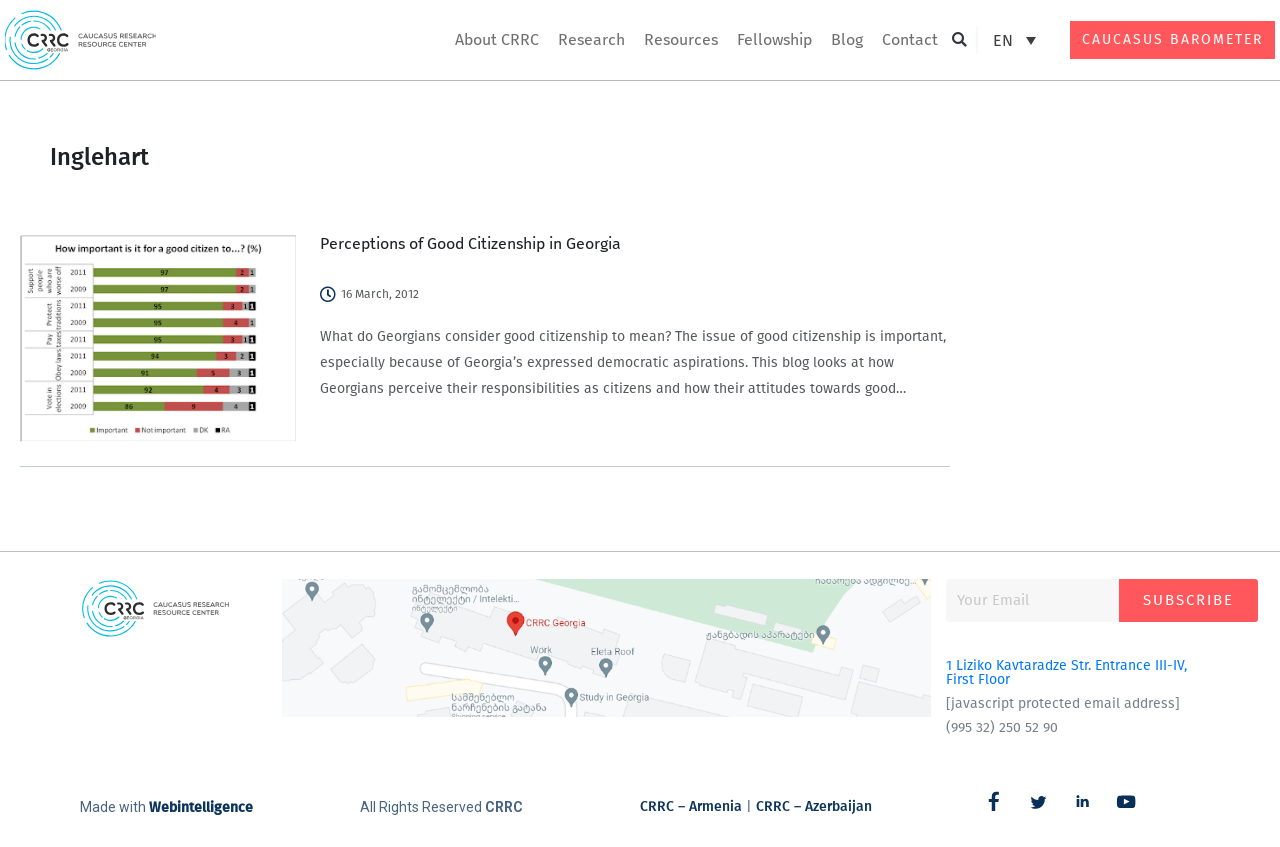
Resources (681, 39)
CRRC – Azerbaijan (814, 806)
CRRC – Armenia (691, 806)
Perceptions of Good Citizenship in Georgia (470, 243)
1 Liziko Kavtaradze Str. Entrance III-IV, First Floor (1066, 672)
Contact (910, 39)
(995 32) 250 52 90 (1002, 727)
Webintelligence (201, 807)
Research (591, 39)
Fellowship (774, 39)
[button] (959, 40)
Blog (847, 39)
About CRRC (497, 39)
